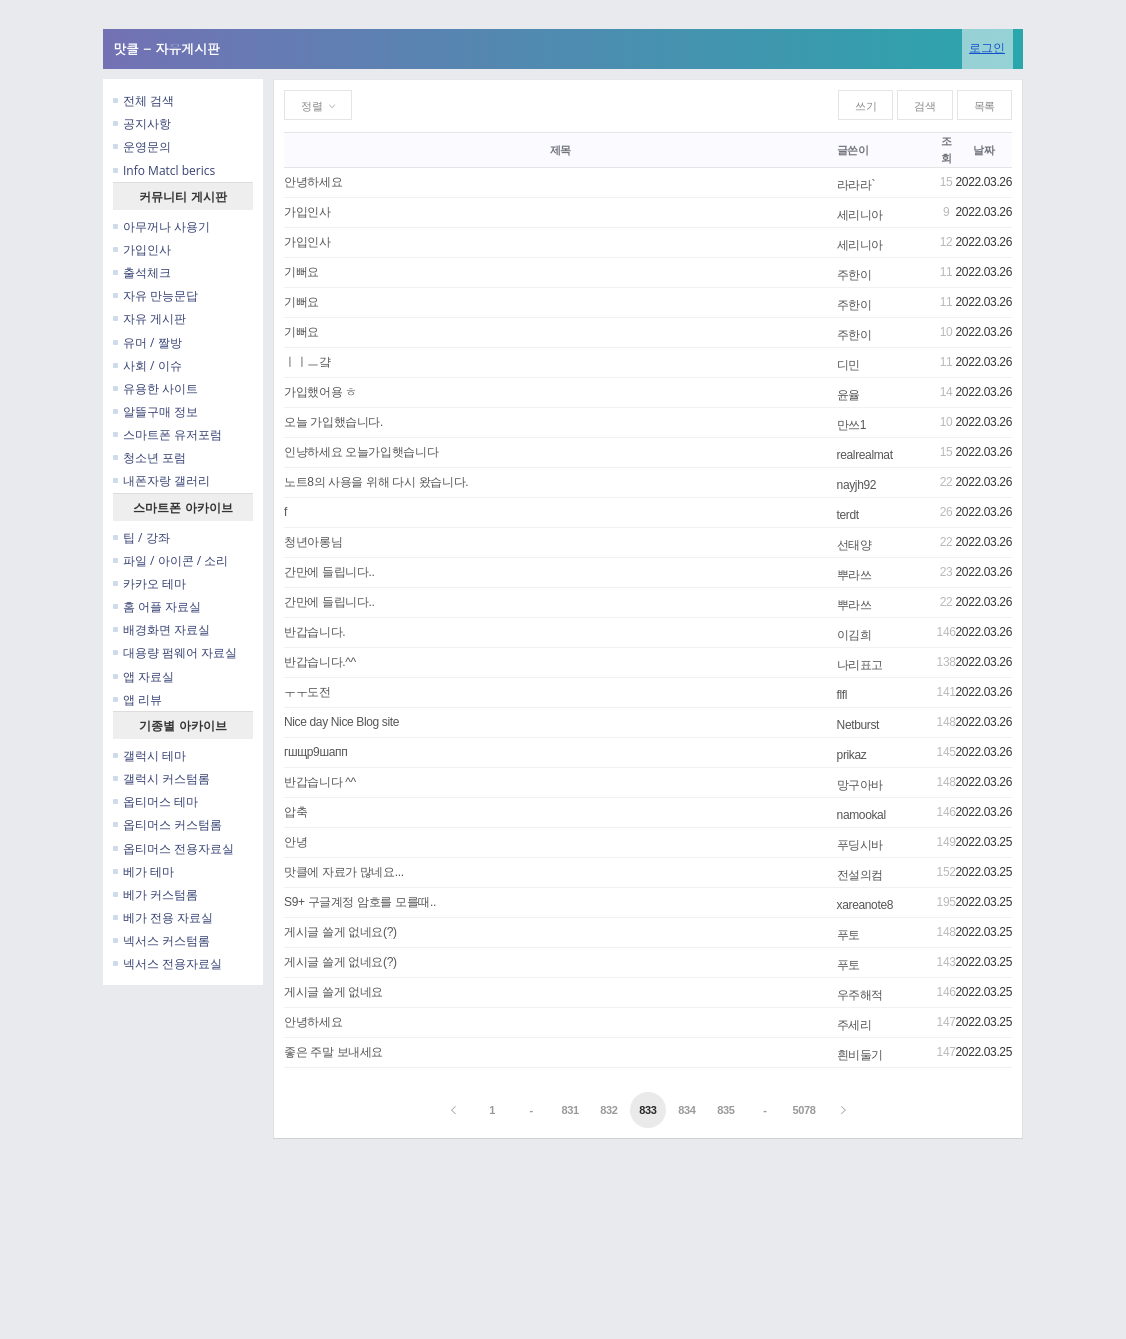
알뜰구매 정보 (155, 411)
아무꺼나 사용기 (161, 226)
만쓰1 (852, 425)
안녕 (295, 842)
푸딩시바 (860, 845)
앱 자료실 (143, 676)
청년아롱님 (313, 542)
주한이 (854, 275)
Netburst (858, 725)
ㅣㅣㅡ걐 (307, 362)
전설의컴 (860, 875)
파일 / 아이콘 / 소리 (170, 560)
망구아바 (860, 785)
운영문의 (142, 146)
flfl (842, 695)
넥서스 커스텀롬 (161, 940)
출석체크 (142, 272)
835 (725, 1110)
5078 (803, 1110)
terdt (848, 515)
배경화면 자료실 (161, 629)
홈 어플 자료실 (157, 606)
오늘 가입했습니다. (333, 422)
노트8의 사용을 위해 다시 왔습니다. (376, 482)
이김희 (854, 635)
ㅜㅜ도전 (307, 692)
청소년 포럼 (149, 457)
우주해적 (860, 995)
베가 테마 (143, 871)
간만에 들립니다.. (329, 572)
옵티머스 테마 (155, 801)
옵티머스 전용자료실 (173, 848)
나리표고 (860, 665)
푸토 (848, 935)
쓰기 (865, 106)
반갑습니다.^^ (320, 662)
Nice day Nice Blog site (341, 722)
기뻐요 (301, 272)
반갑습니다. (314, 632)
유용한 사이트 (155, 388)
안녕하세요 (313, 182)
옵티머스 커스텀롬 (167, 824)
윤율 (848, 395)
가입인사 (142, 249)
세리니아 (860, 215)
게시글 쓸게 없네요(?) (340, 932)
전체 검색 (143, 100)
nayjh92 (857, 485)
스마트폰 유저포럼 (167, 434)
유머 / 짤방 (147, 342)
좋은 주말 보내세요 (333, 1052)
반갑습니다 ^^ (320, 782)
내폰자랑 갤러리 (161, 480)
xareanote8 (865, 905)
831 (569, 1110)
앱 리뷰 (137, 699)
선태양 (854, 545)
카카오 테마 (149, 583)
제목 (560, 150)
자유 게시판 (149, 318)
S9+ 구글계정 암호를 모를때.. (360, 902)
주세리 (854, 1025)
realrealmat (865, 455)
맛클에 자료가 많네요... (344, 872)
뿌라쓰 (854, 575)
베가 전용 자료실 (163, 917)
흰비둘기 (860, 1055)
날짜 (983, 150)
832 (608, 1110)
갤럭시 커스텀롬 (161, 778)
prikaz (852, 755)
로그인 (987, 47)
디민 (848, 365)
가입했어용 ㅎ (320, 392)
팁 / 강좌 (141, 537)
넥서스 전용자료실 (167, 963)
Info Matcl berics (164, 170)
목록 (984, 106)
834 (686, 1110)
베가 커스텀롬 (155, 894)
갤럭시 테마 (149, 755)
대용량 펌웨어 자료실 (175, 652)
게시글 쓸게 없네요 (333, 992)
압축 (295, 812)
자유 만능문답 (155, 295)
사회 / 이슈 (147, 365)
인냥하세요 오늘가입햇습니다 (361, 452)
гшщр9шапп (315, 752)
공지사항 (142, 123)
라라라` (856, 185)
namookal (861, 815)
